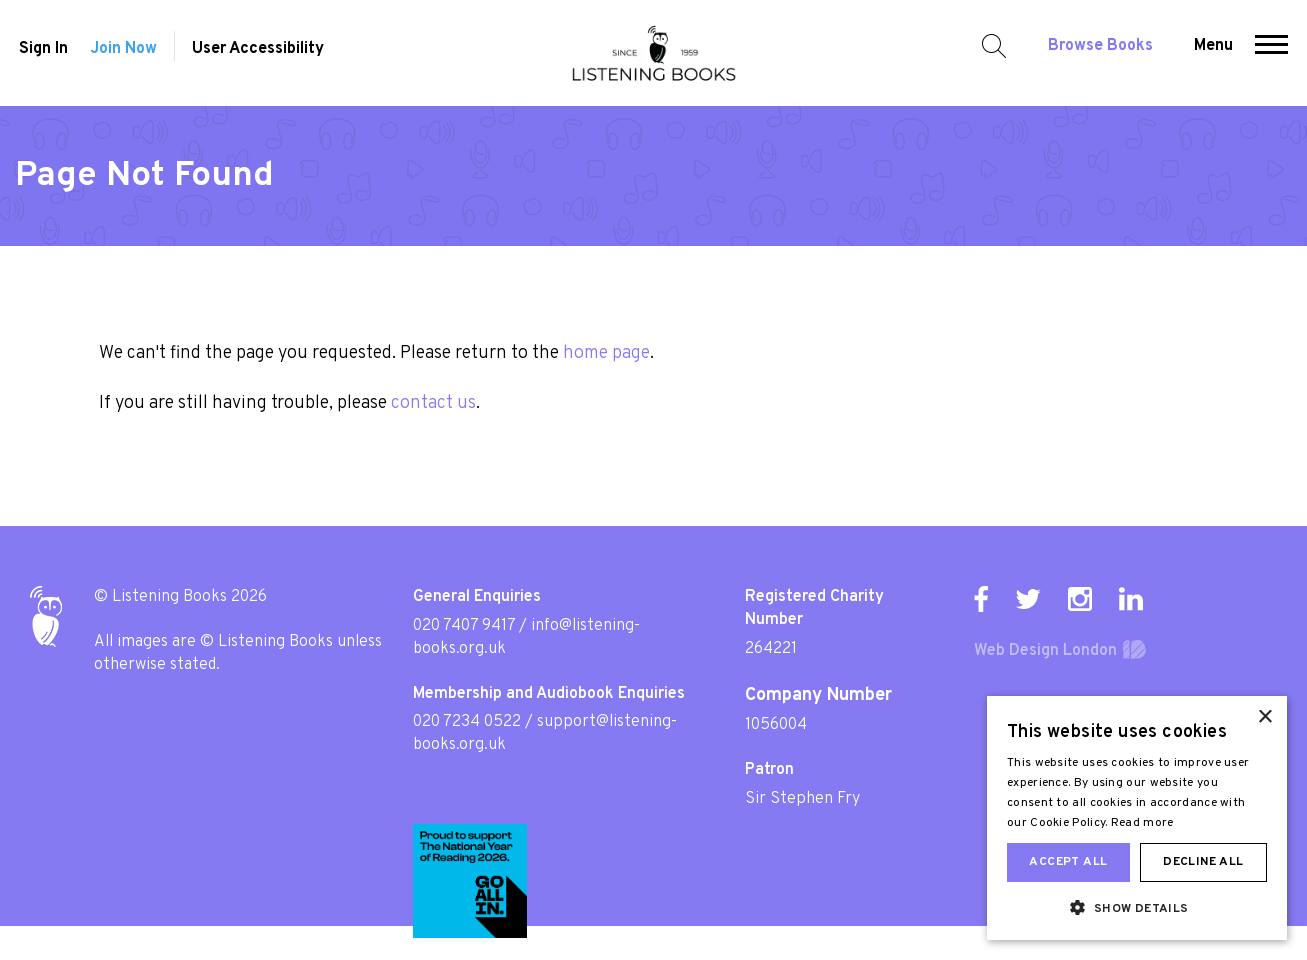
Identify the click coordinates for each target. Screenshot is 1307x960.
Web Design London (1045, 651)
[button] (1275, 53)
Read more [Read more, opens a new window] (1142, 823)
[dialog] (1137, 818)
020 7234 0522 (467, 722)
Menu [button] (1217, 52)
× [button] (1264, 717)
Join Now (123, 55)
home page (606, 353)
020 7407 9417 (464, 626)
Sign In (39, 55)
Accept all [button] (1068, 862)
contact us (433, 403)
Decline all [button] (1203, 862)
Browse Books (1104, 52)
